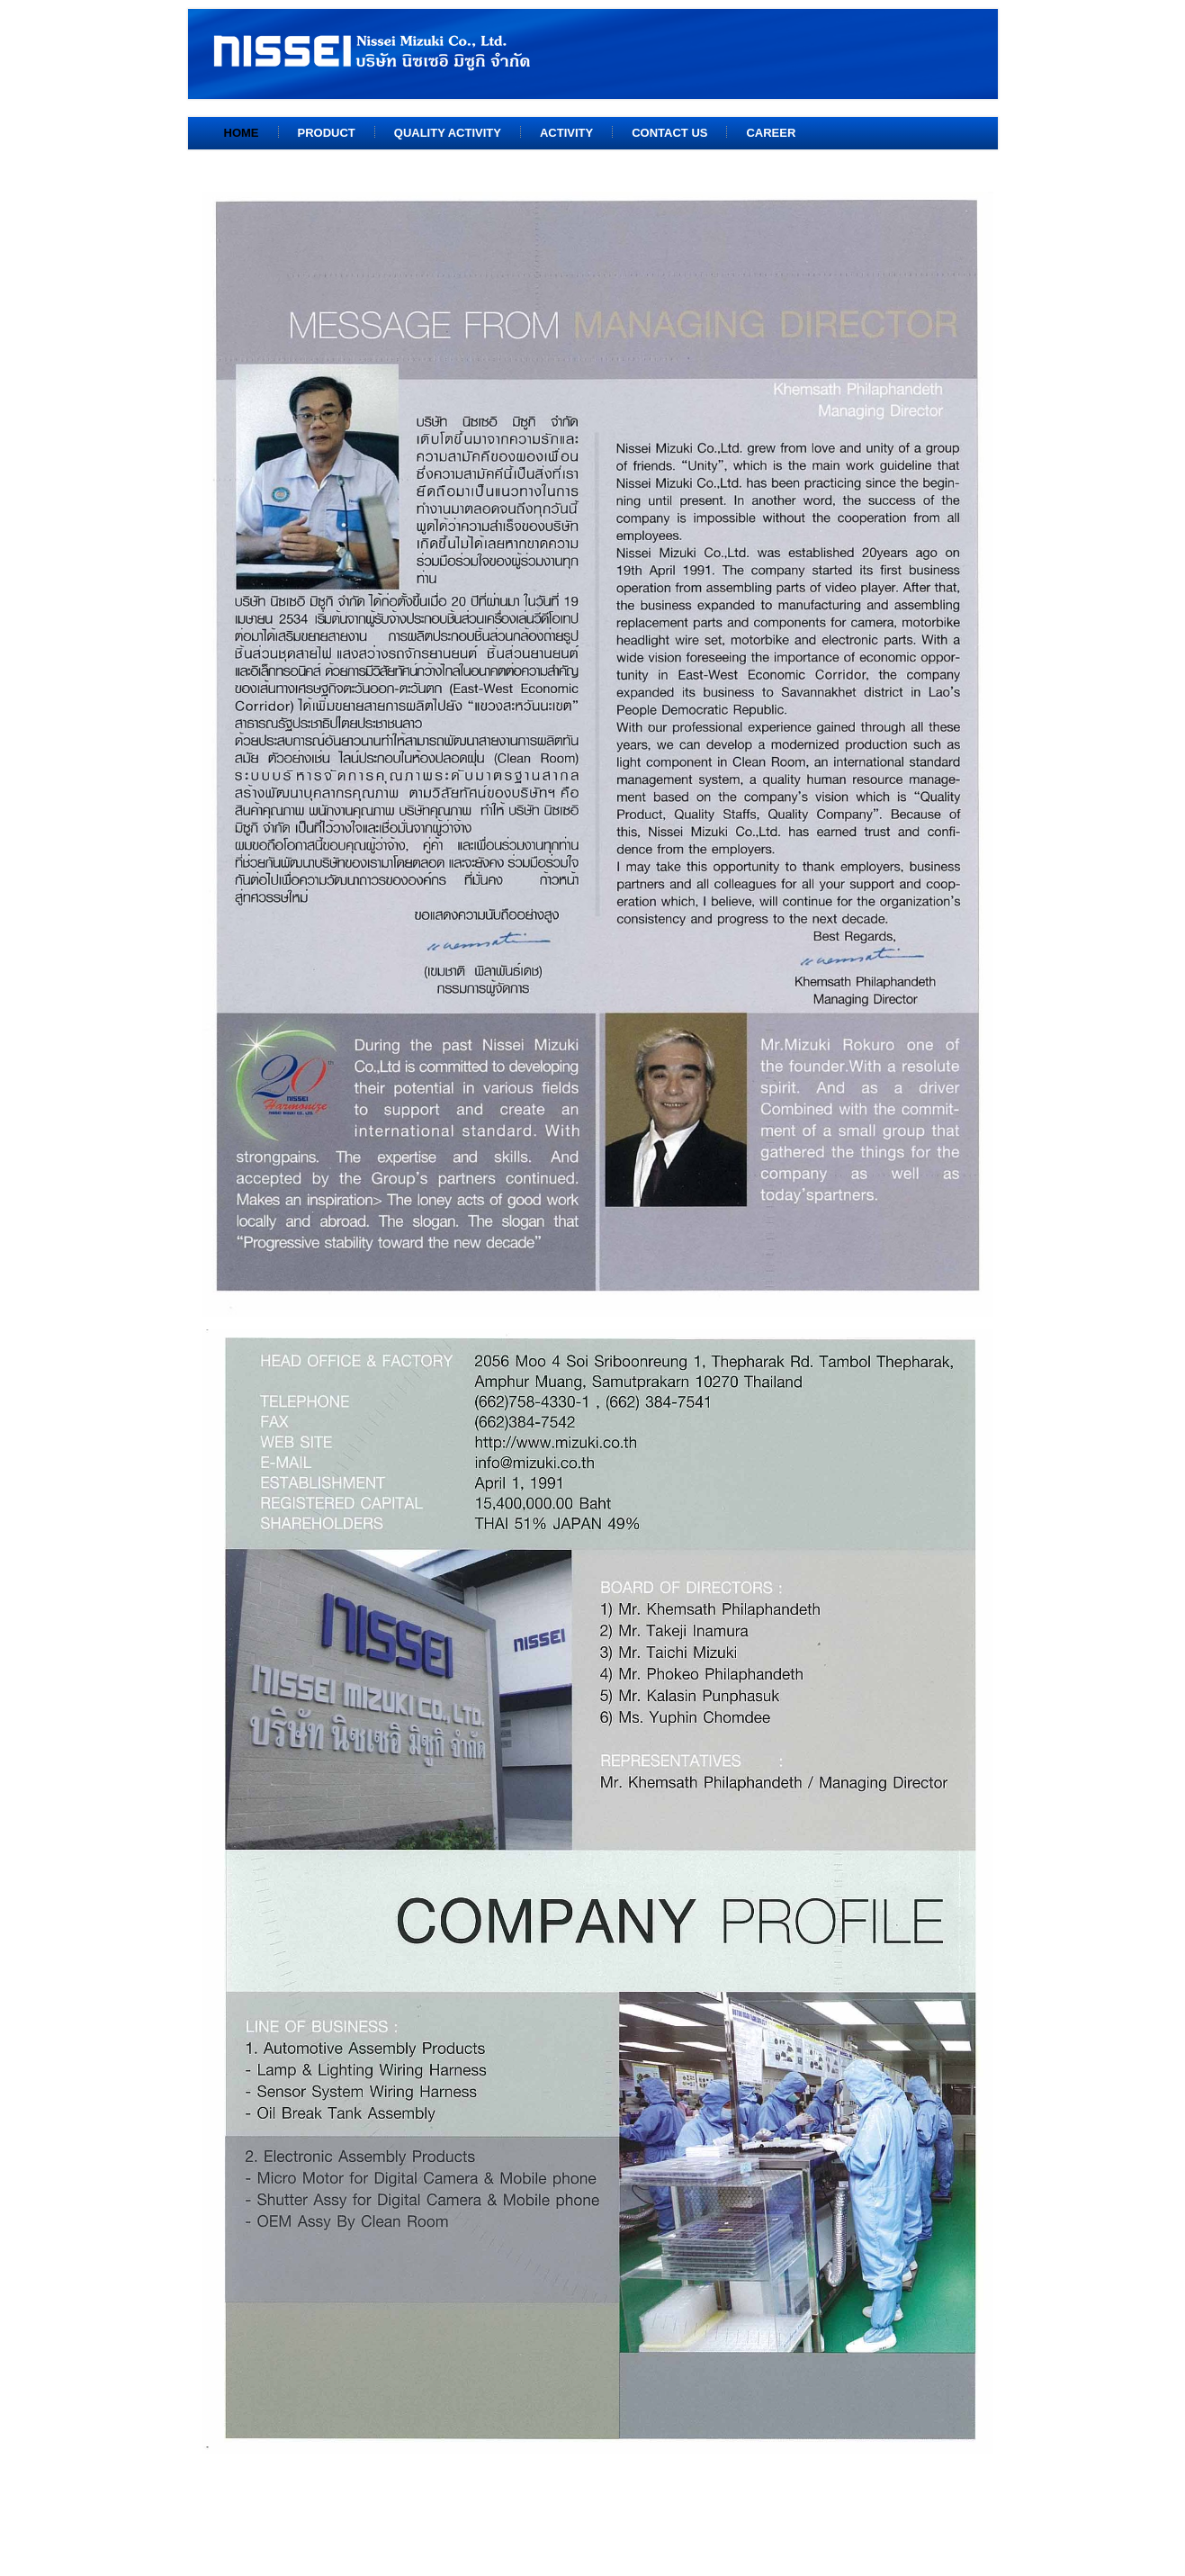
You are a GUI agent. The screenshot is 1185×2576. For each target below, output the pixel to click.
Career (770, 133)
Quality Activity (447, 133)
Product (326, 133)
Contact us (669, 133)
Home (241, 133)
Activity (566, 133)
